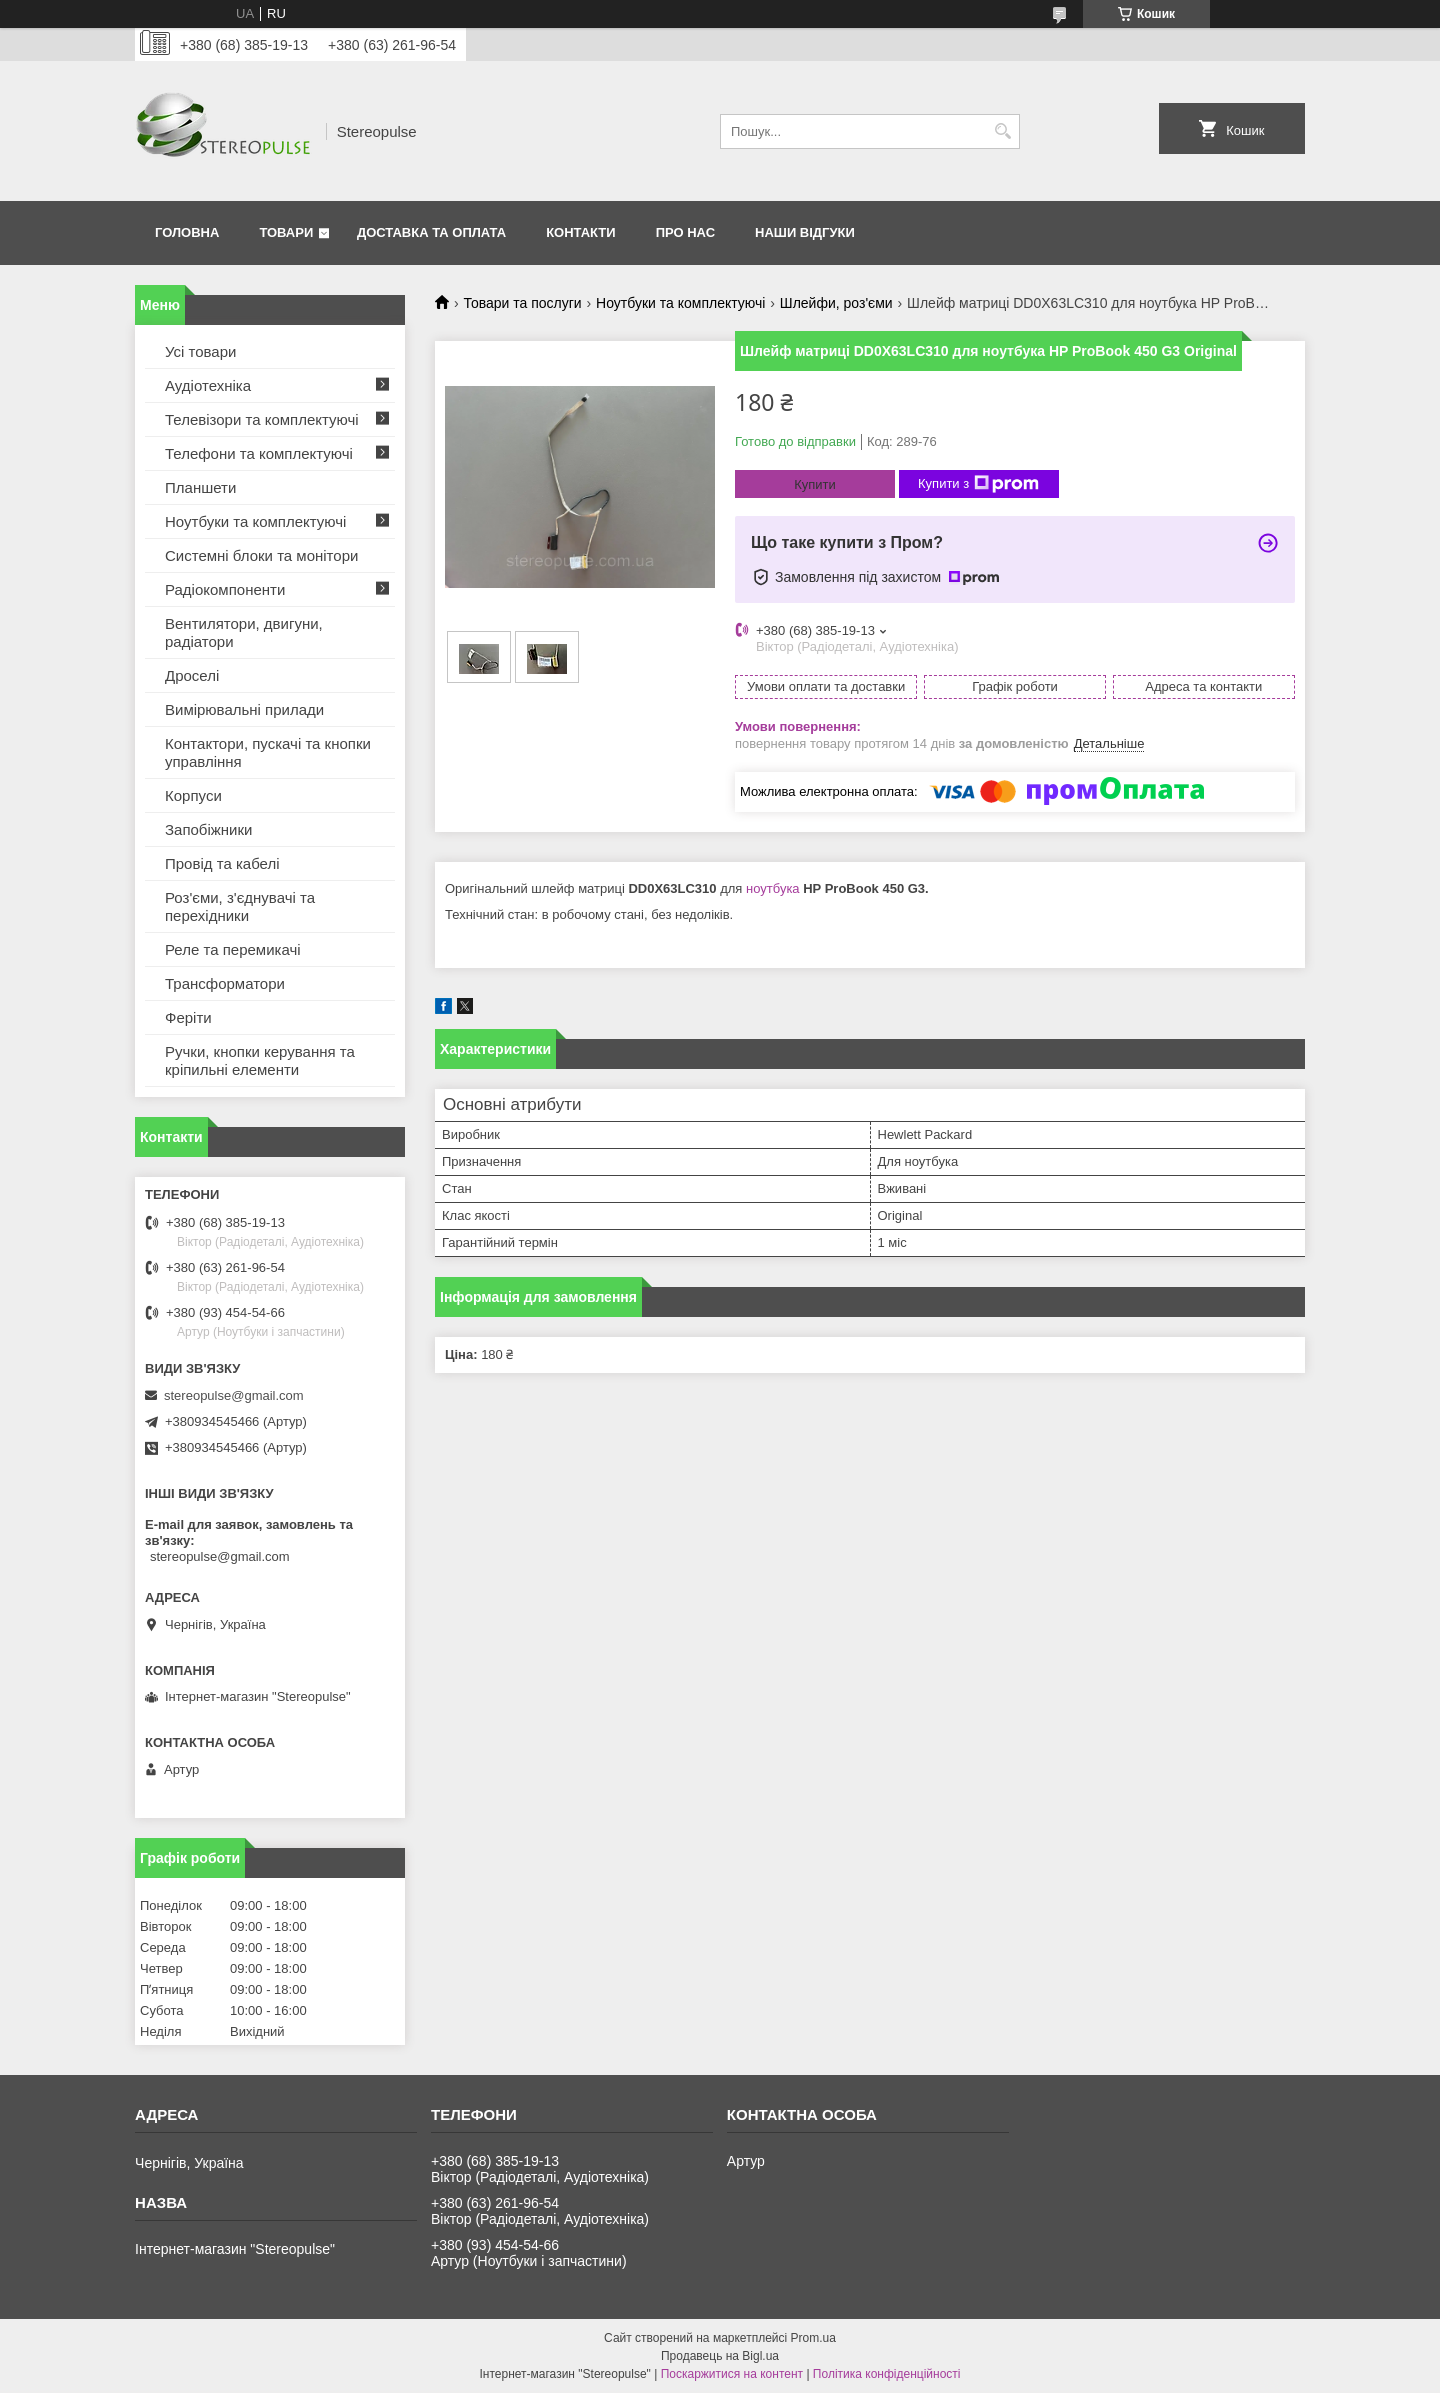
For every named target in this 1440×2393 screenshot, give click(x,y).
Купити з (978, 484)
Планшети (200, 487)
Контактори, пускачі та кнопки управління (268, 752)
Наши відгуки (805, 232)
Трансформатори (225, 983)
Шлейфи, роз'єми (836, 303)
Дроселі (192, 675)
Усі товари (200, 351)
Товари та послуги (522, 303)
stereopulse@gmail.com (234, 1395)
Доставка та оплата (431, 232)
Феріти (188, 1017)
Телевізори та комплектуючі (262, 419)
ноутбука (773, 888)
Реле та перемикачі (233, 949)
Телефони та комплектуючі (259, 453)
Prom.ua (813, 2338)
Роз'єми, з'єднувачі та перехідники (240, 906)
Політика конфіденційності (887, 2374)
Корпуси (193, 795)
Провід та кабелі (222, 863)
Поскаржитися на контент (732, 2374)
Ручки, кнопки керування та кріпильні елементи (260, 1060)
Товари (286, 232)
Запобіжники (208, 829)
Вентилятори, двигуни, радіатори (244, 632)
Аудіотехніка (208, 385)
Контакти (581, 232)
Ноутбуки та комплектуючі (680, 303)
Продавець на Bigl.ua (720, 2356)
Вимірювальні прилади (244, 709)
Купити (815, 484)
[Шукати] (1002, 131)
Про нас (685, 232)
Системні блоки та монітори (261, 555)
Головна (187, 232)
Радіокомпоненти (225, 589)
